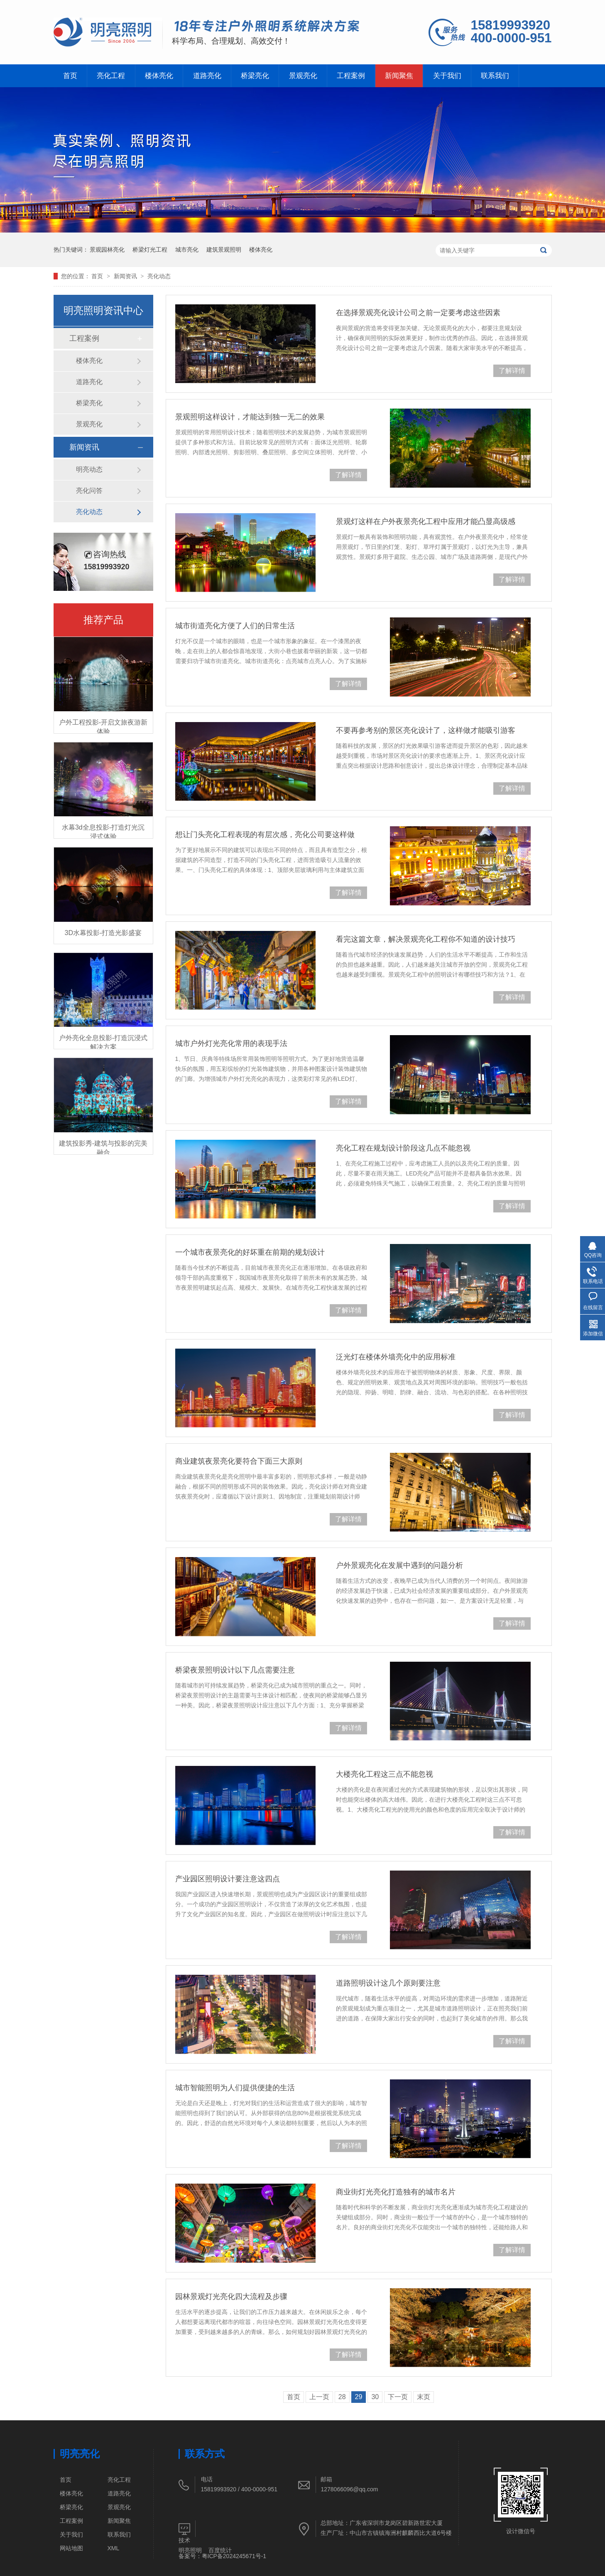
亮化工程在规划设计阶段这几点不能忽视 (403, 1148)
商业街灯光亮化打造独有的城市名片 (396, 2192)
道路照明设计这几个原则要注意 (388, 1983)
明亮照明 (190, 2550)
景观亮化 (303, 76)
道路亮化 (207, 76)
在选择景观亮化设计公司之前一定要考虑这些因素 (418, 313)
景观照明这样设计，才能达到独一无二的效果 (250, 417)
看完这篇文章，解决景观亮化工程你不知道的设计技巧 (425, 939)
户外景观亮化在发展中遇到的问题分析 (399, 1565)
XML (114, 2548)
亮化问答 (89, 490)
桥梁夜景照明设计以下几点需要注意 (235, 1670)
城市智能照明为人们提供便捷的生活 (235, 2088)
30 (375, 2396)
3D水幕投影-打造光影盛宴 (103, 932)
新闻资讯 (126, 276)
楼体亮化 (159, 76)
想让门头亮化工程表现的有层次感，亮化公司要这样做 (265, 834)
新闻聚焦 (399, 76)
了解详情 (512, 370)
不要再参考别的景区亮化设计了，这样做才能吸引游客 (425, 730)
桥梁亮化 (255, 76)
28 (342, 2396)
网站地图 (71, 2548)
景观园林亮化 (107, 249)
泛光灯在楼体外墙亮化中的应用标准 (396, 1357)
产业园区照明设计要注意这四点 (227, 1879)
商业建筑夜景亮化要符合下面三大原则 (238, 1461)
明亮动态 (89, 469)
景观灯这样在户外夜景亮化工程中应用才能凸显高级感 (425, 521)
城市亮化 (186, 249)
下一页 (398, 2396)
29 (359, 2396)
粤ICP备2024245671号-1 (234, 2556)
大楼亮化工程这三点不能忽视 (384, 1774)
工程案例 (351, 76)
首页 (70, 76)
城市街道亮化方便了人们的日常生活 (235, 626)
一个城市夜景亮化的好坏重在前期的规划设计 (250, 1252)
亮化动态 (159, 276)
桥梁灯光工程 (149, 249)
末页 (423, 2396)
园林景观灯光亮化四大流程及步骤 (231, 2296)
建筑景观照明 (223, 249)
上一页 (319, 2396)
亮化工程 (111, 76)
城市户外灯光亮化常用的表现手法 (231, 1043)
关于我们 (447, 76)
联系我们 (495, 76)
